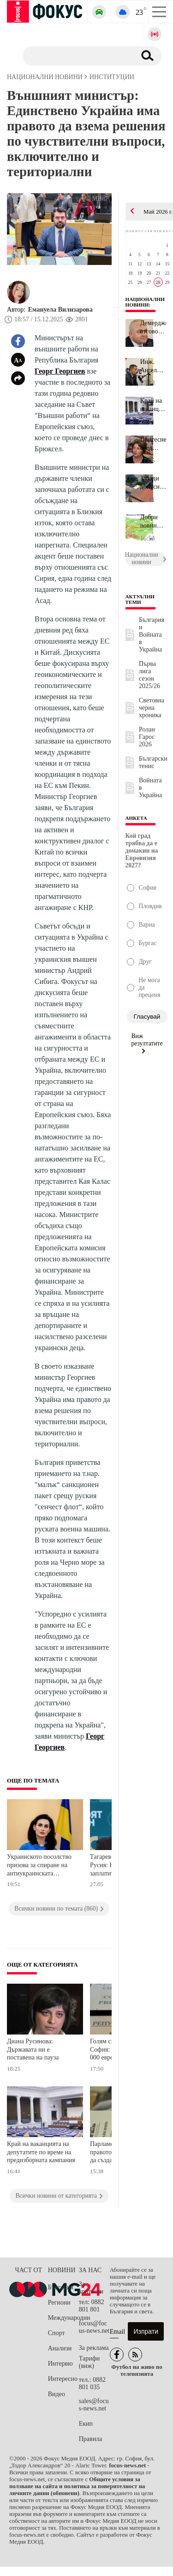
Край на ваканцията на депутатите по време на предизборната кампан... (153, 405)
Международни (63, 2317)
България (60, 2287)
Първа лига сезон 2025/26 (149, 674)
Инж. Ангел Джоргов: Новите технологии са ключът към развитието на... (153, 366)
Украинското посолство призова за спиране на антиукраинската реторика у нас (39, 1866)
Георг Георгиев (60, 371)
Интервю (60, 2363)
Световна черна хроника (151, 708)
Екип (86, 2423)
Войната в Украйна (150, 788)
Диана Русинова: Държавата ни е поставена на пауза (33, 2049)
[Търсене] (76, 55)
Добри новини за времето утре (151, 521)
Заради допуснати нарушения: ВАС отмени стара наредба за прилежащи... (153, 483)
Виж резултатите (147, 1043)
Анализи (60, 2348)
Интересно (63, 2378)
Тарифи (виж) (89, 2362)
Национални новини (145, 301)
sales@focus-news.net (94, 2405)
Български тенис (153, 762)
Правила (90, 2438)
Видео (56, 2394)
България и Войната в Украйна (151, 634)
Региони (59, 2302)
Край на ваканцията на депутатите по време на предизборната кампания (41, 2152)
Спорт (56, 2333)
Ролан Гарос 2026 (147, 737)
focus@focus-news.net (94, 2327)
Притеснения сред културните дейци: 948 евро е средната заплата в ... (153, 444)
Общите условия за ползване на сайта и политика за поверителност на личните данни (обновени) (77, 2486)
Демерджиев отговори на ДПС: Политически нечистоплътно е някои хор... (153, 327)
